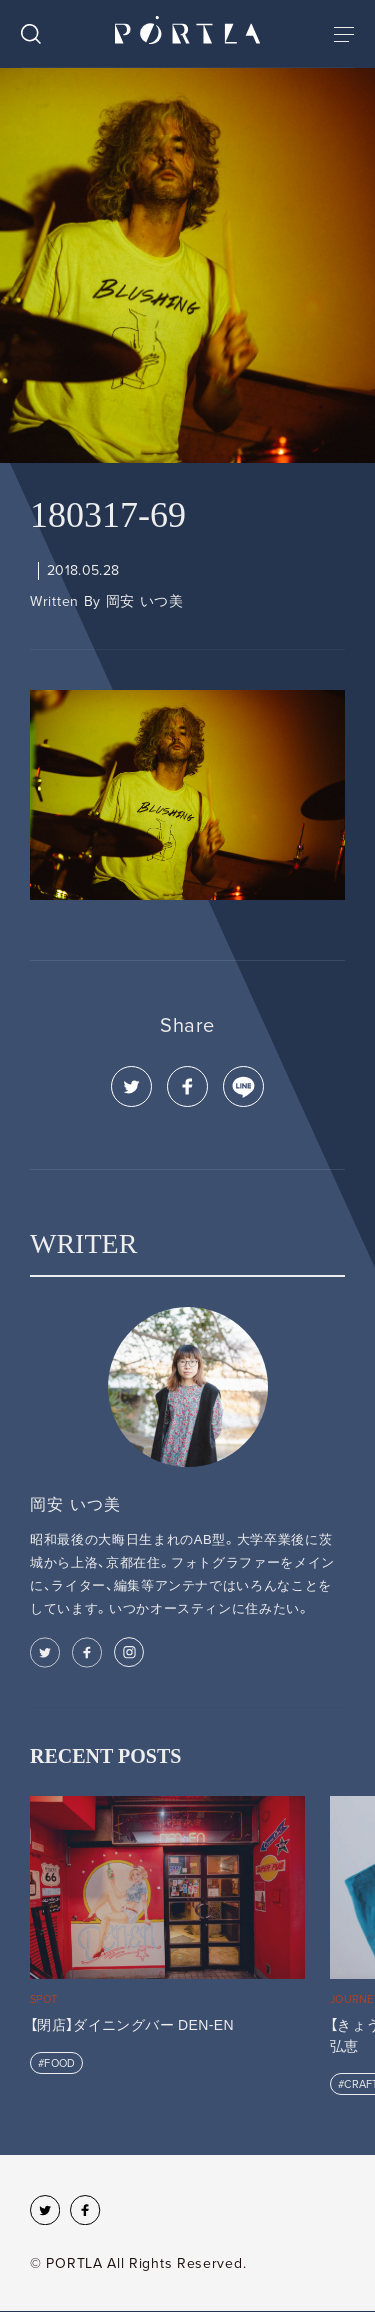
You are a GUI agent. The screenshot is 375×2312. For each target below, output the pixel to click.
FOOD (59, 2063)
